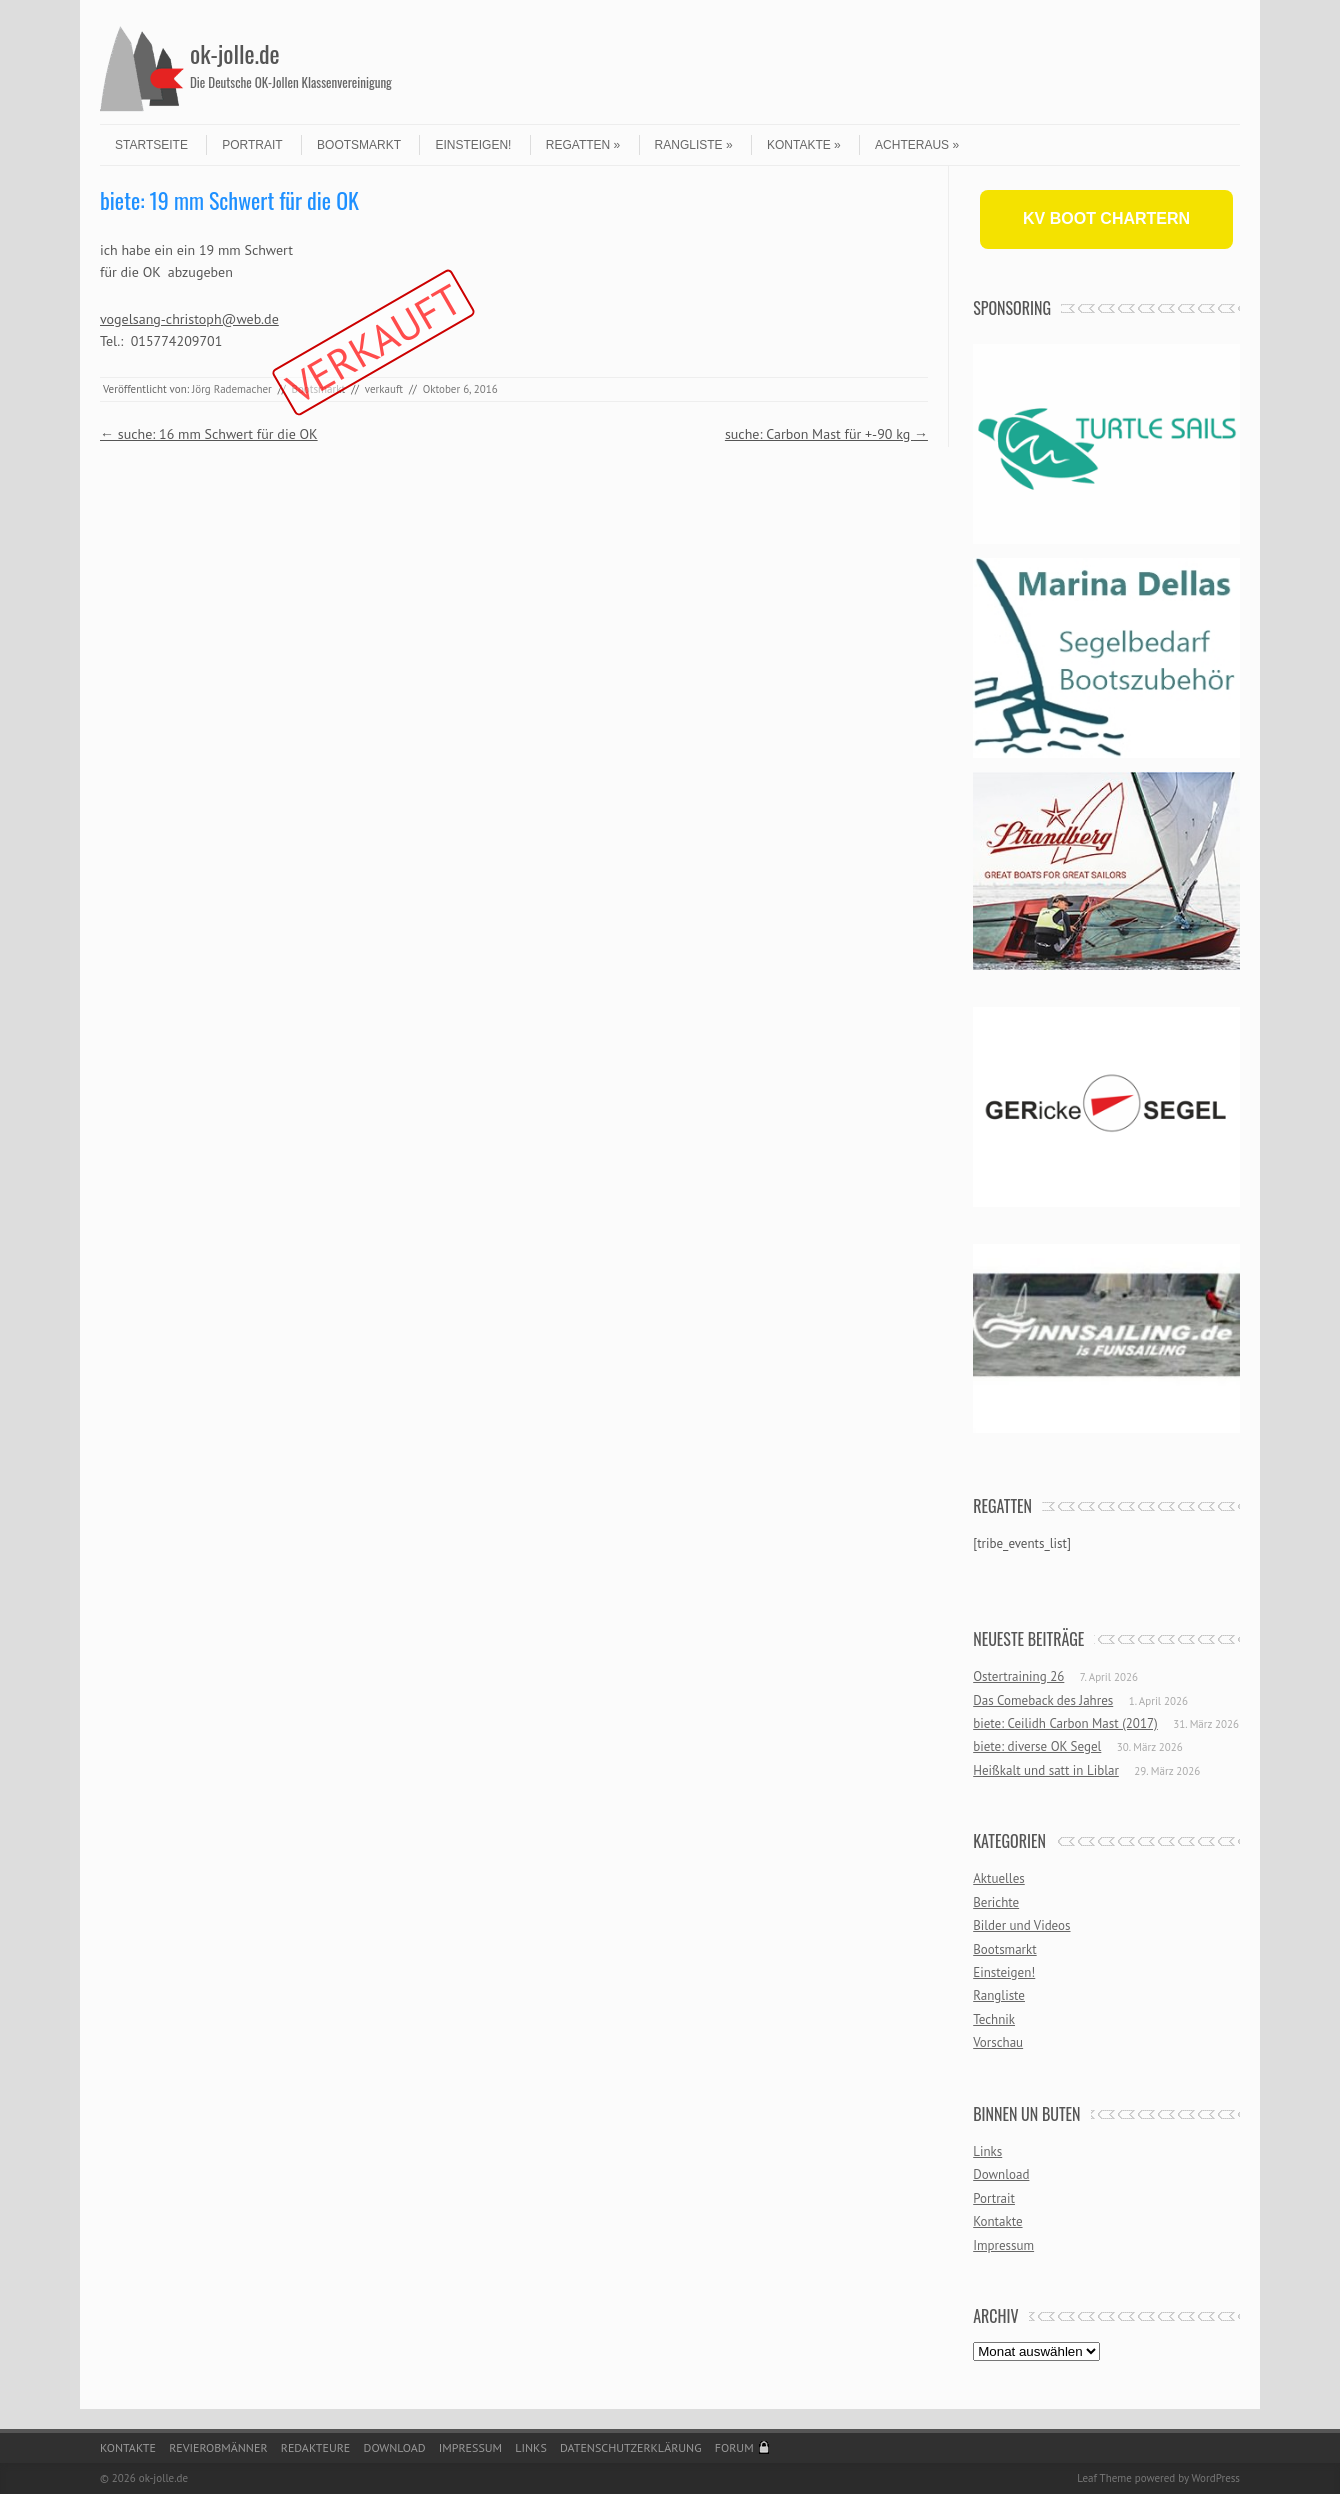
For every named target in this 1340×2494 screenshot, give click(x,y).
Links (987, 2151)
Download (1001, 2174)
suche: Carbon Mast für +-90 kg (826, 434)
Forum (734, 2447)
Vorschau (998, 2042)
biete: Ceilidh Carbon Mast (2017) (1065, 1723)
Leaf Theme (1104, 2478)
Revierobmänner (218, 2447)
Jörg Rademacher (232, 389)
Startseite (151, 145)
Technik (994, 2019)
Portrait (252, 145)
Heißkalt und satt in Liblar (1046, 1770)
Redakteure (316, 2447)
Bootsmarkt (359, 145)
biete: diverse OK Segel (1037, 1746)
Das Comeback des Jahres (1043, 1700)
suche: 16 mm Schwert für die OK (209, 434)
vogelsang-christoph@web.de (189, 319)
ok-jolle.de (235, 53)
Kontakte (804, 145)
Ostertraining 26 (1018, 1676)
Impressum (1003, 2245)
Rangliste (694, 145)
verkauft (384, 389)
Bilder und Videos (1021, 1925)
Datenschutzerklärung (631, 2447)
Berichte (996, 1902)
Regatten (583, 145)
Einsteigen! (473, 145)
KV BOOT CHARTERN (1106, 218)
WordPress (1215, 2478)
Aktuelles (999, 1878)
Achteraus (917, 145)
